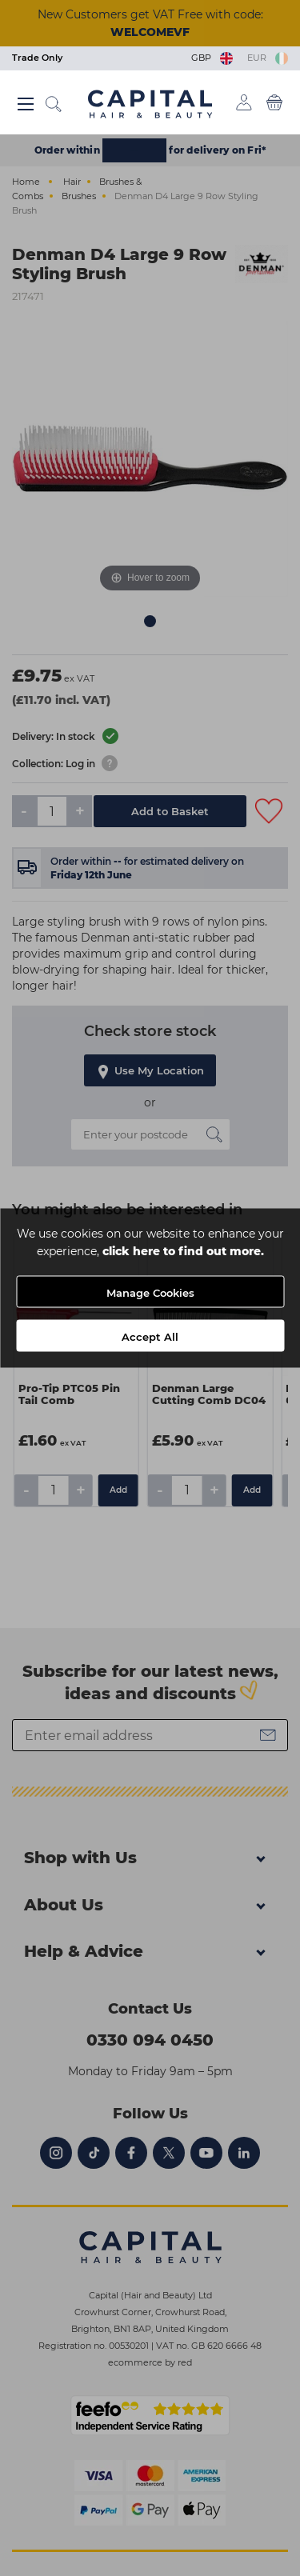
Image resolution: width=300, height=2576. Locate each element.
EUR (267, 57)
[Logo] (150, 103)
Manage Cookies (150, 1292)
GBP (213, 57)
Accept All (150, 1336)
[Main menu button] (26, 104)
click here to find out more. (183, 1251)
